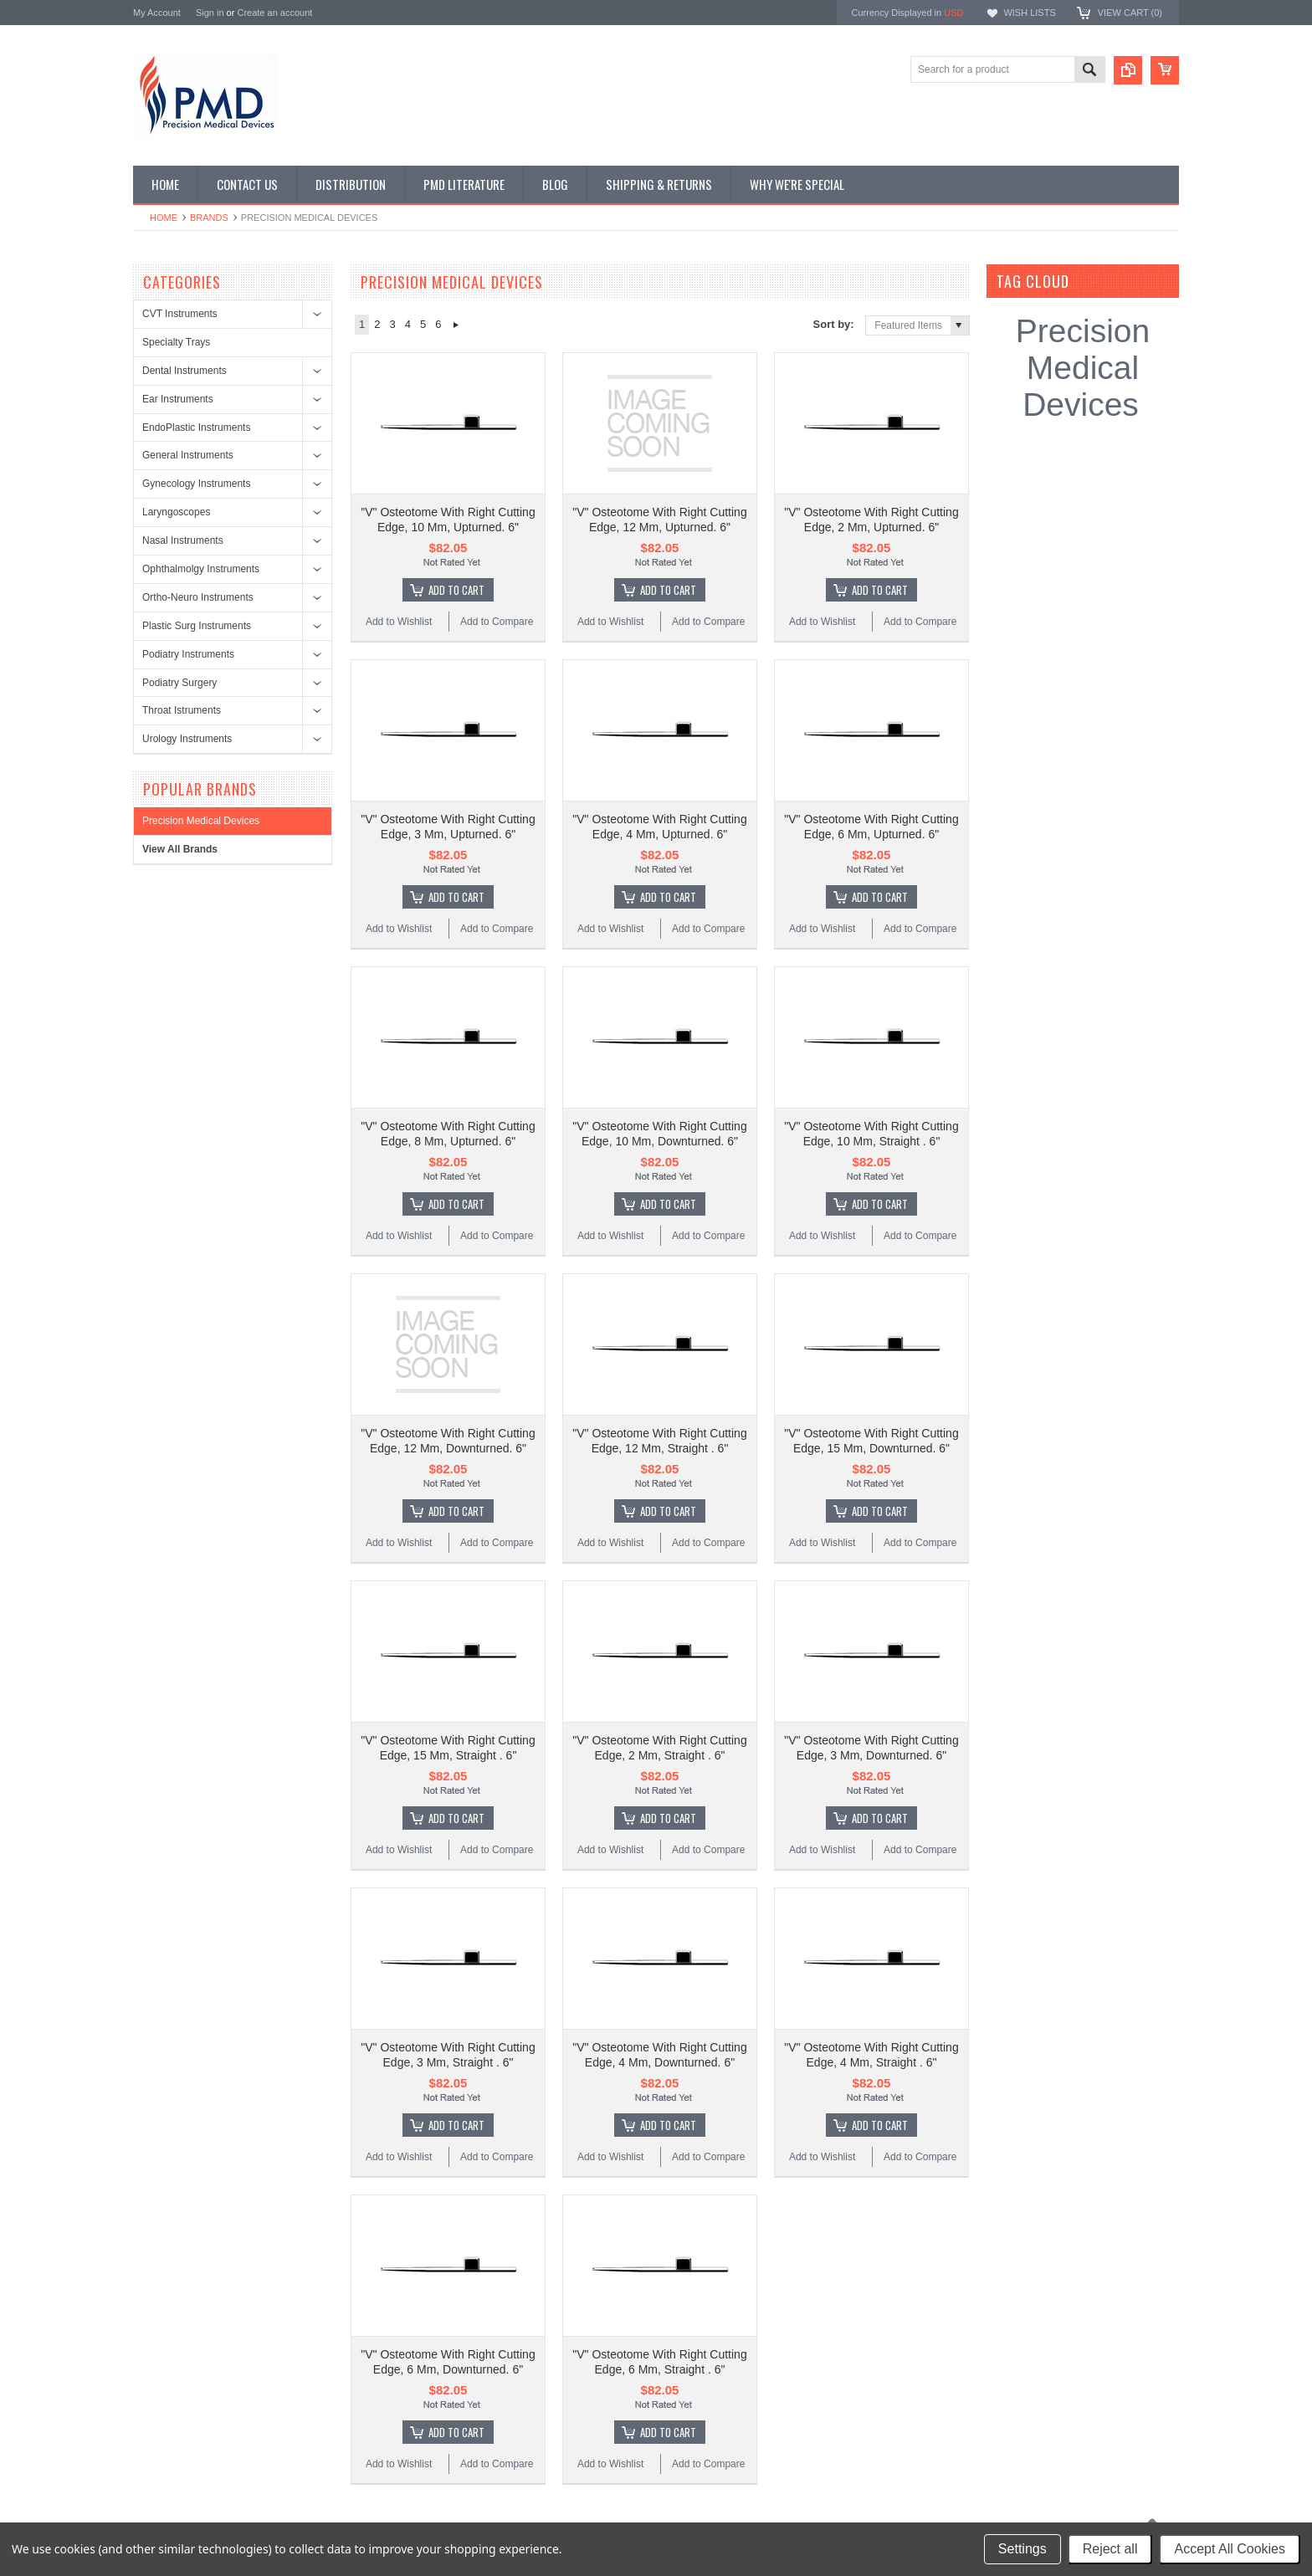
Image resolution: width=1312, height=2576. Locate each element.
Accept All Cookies (1229, 2549)
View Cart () (1130, 13)
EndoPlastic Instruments (196, 427)
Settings (1022, 2549)
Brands (209, 218)
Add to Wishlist (399, 578)
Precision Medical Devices (200, 821)
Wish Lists (1029, 13)
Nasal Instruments (182, 540)
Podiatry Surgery (179, 683)
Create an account (274, 13)
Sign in (210, 13)
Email (692, 2379)
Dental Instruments (184, 370)
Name (693, 2344)
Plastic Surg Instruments (196, 626)
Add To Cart (456, 546)
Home (163, 218)
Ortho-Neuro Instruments (198, 597)
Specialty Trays (176, 342)
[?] (1091, 281)
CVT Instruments (180, 314)
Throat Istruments (181, 710)
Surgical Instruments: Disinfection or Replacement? (512, 2347)
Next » (455, 325)
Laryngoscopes (176, 512)
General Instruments (187, 455)
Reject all (1110, 2549)
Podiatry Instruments (188, 654)
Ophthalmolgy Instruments (200, 569)
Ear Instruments (177, 399)
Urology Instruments (187, 739)
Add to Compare (496, 578)
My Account (157, 13)
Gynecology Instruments (196, 483)
